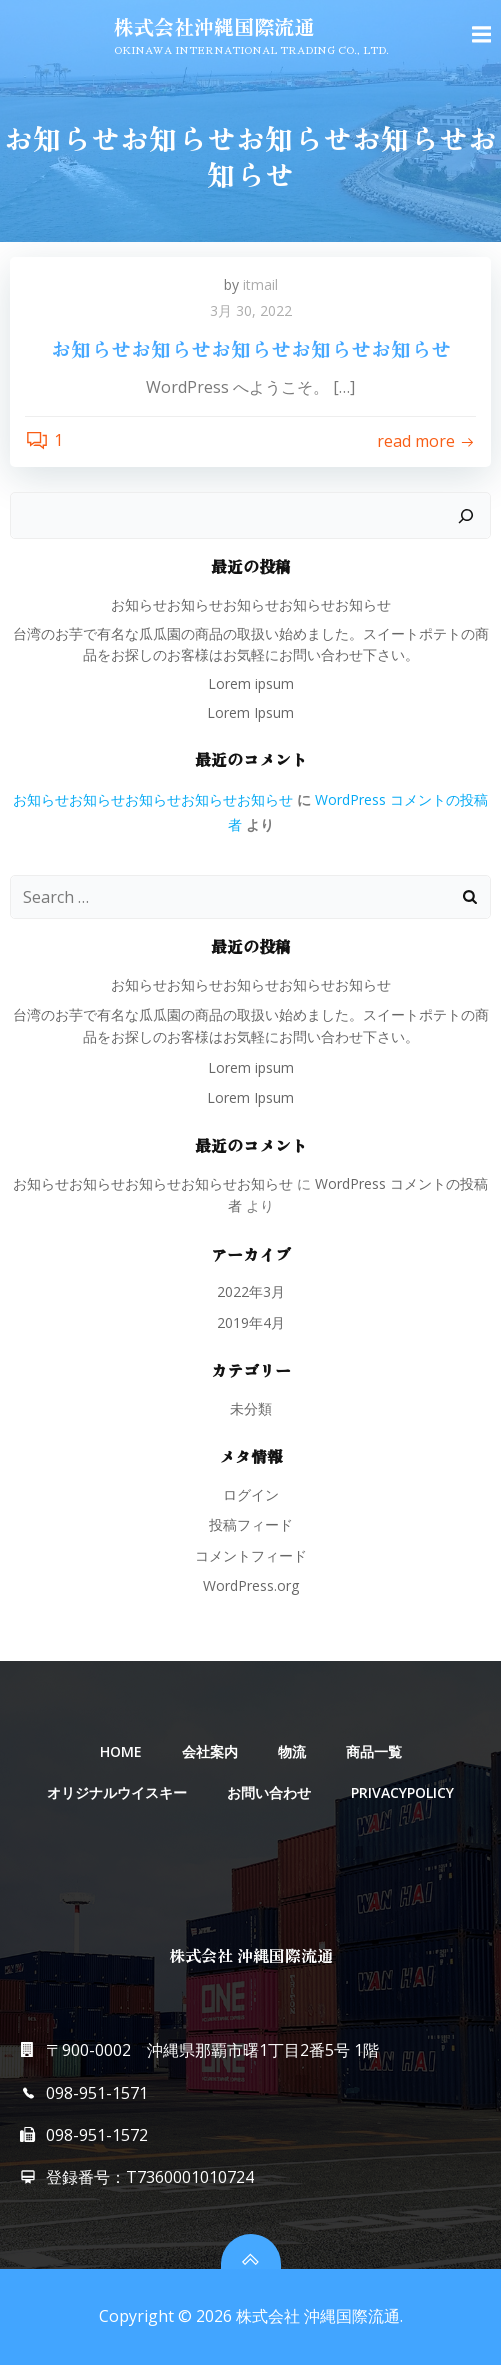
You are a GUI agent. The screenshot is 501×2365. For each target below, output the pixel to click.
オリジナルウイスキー (117, 1792)
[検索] (466, 516)
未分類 (251, 1408)
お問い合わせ (269, 1792)
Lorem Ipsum (250, 712)
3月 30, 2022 (251, 310)
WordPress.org (251, 1585)
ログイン (251, 1494)
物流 (292, 1751)
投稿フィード (251, 1524)
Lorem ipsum (251, 683)
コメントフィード (251, 1555)
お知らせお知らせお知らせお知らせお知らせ (251, 604)
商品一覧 (374, 1751)
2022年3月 (251, 1291)
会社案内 (210, 1751)
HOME (121, 1751)
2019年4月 (251, 1322)
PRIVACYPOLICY (402, 1792)
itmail (260, 284)
